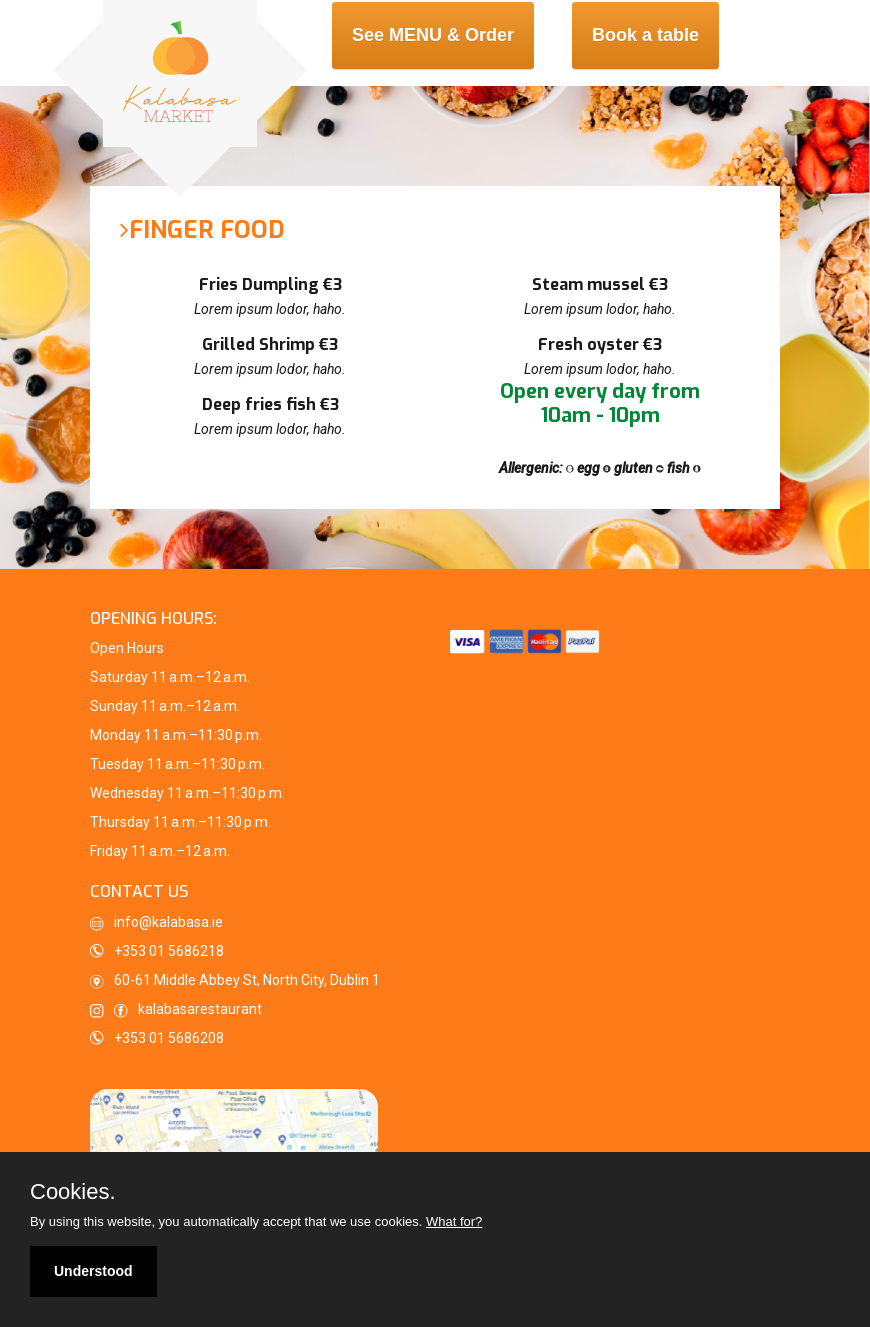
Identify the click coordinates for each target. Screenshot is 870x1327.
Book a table (645, 35)
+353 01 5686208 (169, 1038)
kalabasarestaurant (176, 1009)
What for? (454, 1221)
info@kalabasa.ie (156, 922)
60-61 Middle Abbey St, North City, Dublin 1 (235, 980)
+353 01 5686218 (169, 951)
